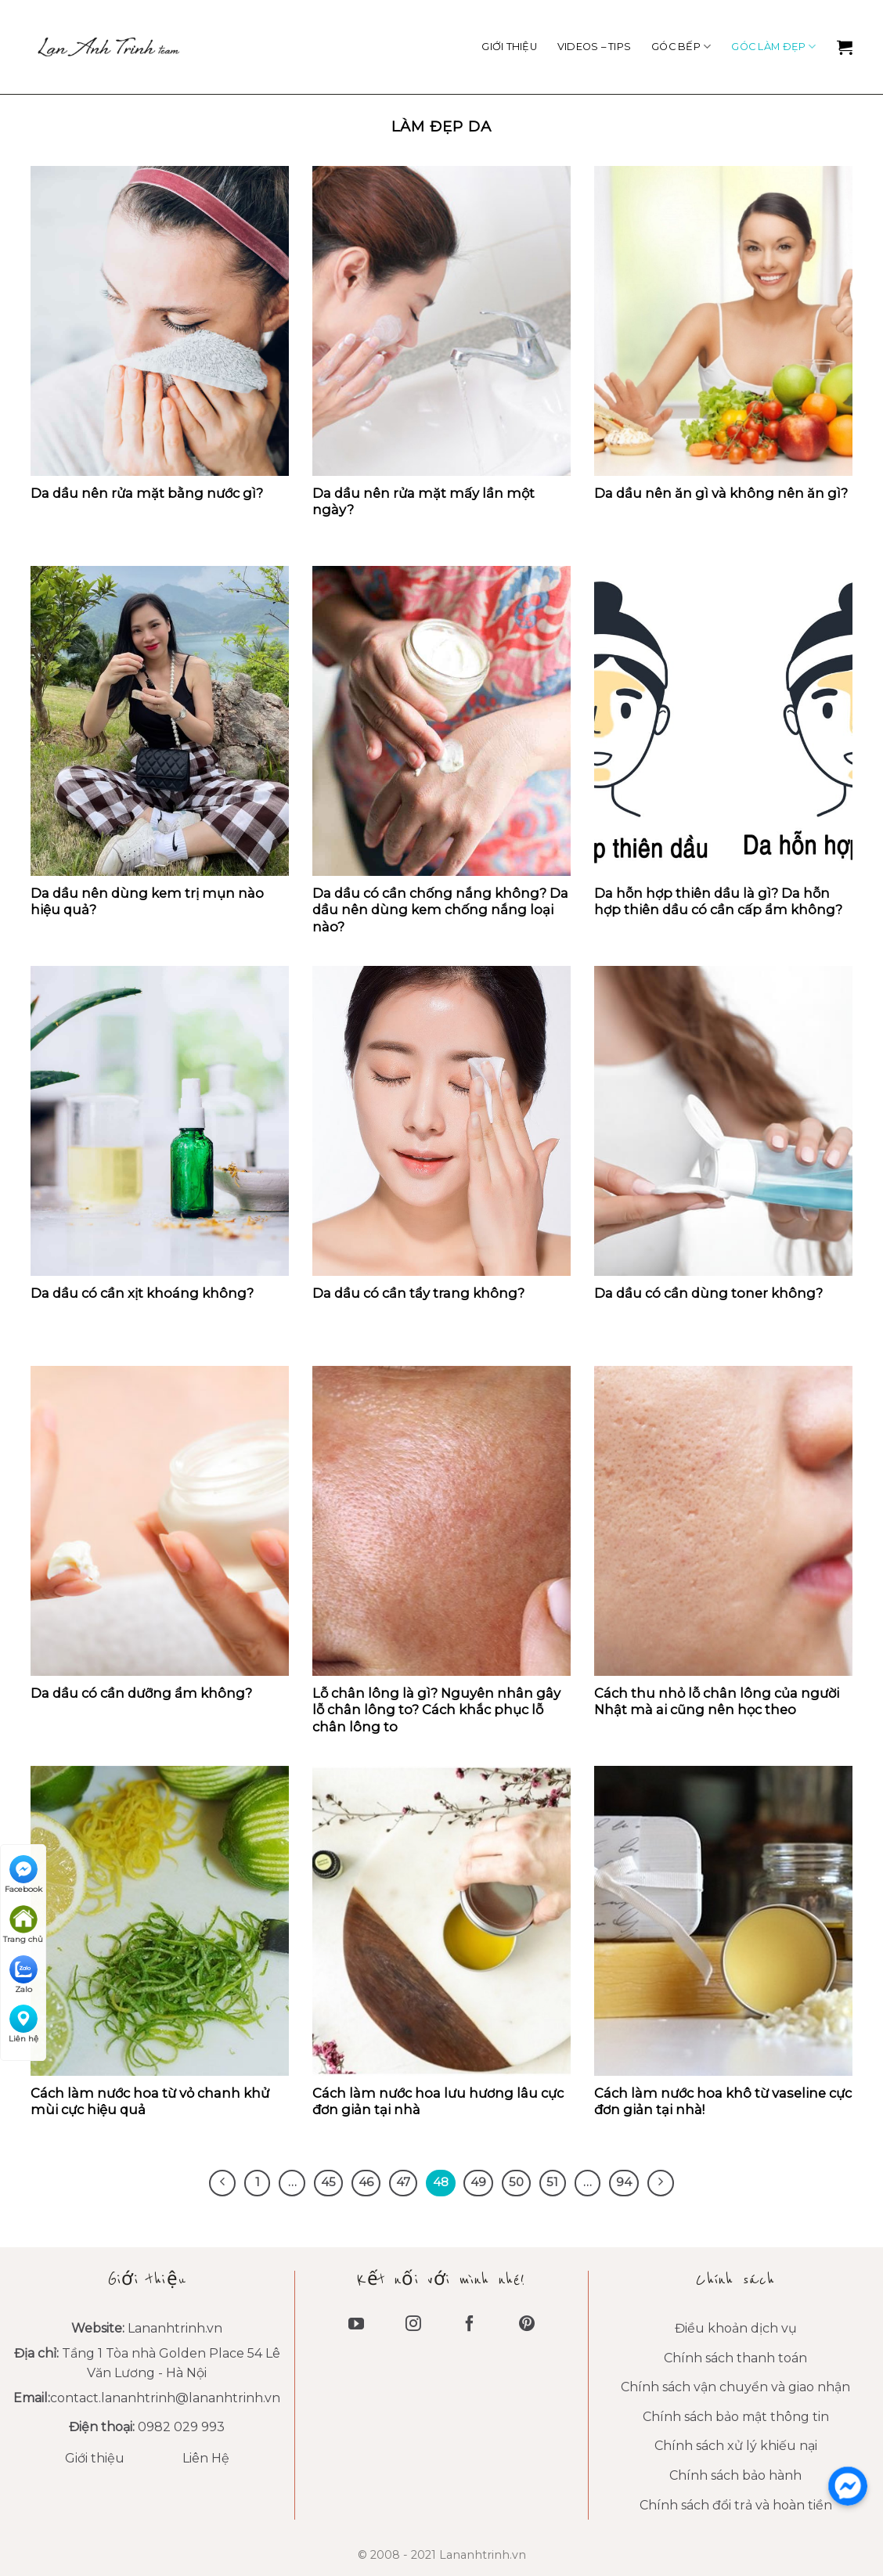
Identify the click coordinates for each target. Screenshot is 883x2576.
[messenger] (848, 2486)
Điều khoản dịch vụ (736, 2328)
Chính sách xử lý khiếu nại (735, 2445)
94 (624, 2182)
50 (516, 2182)
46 (366, 2182)
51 (552, 2182)
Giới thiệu (509, 46)
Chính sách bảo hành (735, 2475)
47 (403, 2182)
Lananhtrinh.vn (175, 2328)
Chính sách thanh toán (735, 2358)
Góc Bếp (681, 46)
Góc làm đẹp (773, 46)
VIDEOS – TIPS (594, 46)
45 (328, 2182)
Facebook (23, 1874)
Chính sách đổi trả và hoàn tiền (736, 2505)
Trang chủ (23, 1924)
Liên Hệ (205, 2458)
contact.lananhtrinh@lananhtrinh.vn (165, 2397)
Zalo (23, 1974)
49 (478, 2182)
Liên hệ (23, 2024)
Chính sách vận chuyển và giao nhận (735, 2387)
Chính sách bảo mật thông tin (736, 2416)
